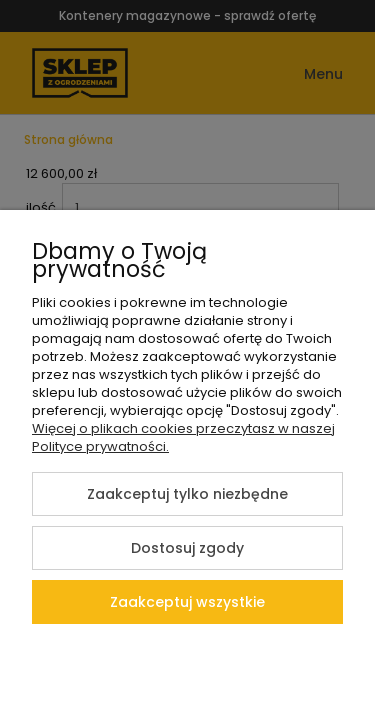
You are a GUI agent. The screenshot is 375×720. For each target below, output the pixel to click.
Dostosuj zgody (187, 548)
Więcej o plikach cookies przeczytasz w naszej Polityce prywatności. (183, 437)
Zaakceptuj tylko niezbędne (187, 494)
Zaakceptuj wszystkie (187, 602)
